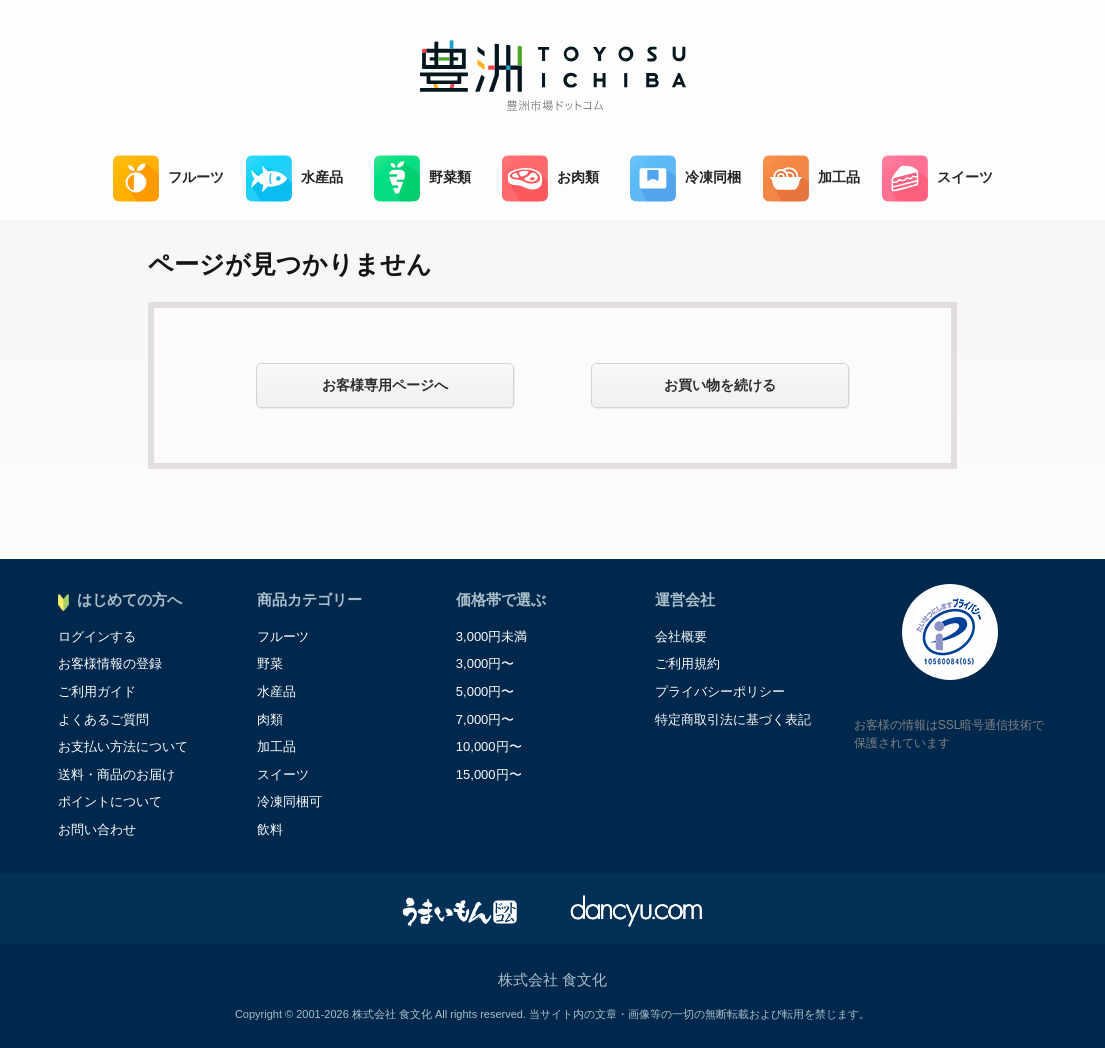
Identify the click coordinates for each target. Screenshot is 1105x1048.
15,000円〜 (489, 774)
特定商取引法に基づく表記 (733, 719)
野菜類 (422, 178)
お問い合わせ (97, 829)
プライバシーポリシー (720, 691)
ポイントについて (110, 801)
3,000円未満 (492, 636)
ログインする (97, 636)
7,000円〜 (485, 719)
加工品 (811, 178)
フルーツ (168, 178)
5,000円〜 (485, 691)
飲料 (270, 829)
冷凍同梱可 (289, 801)
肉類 (270, 719)
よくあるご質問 (103, 719)
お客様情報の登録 (110, 663)
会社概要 (681, 636)
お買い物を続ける (720, 385)
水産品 (294, 178)
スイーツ (937, 178)
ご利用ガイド (97, 691)
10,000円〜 (489, 746)
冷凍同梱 (685, 178)
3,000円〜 (485, 663)
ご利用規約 (687, 663)
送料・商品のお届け (116, 774)
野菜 (270, 663)
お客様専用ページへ (385, 385)
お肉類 (550, 178)
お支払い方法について (123, 746)
